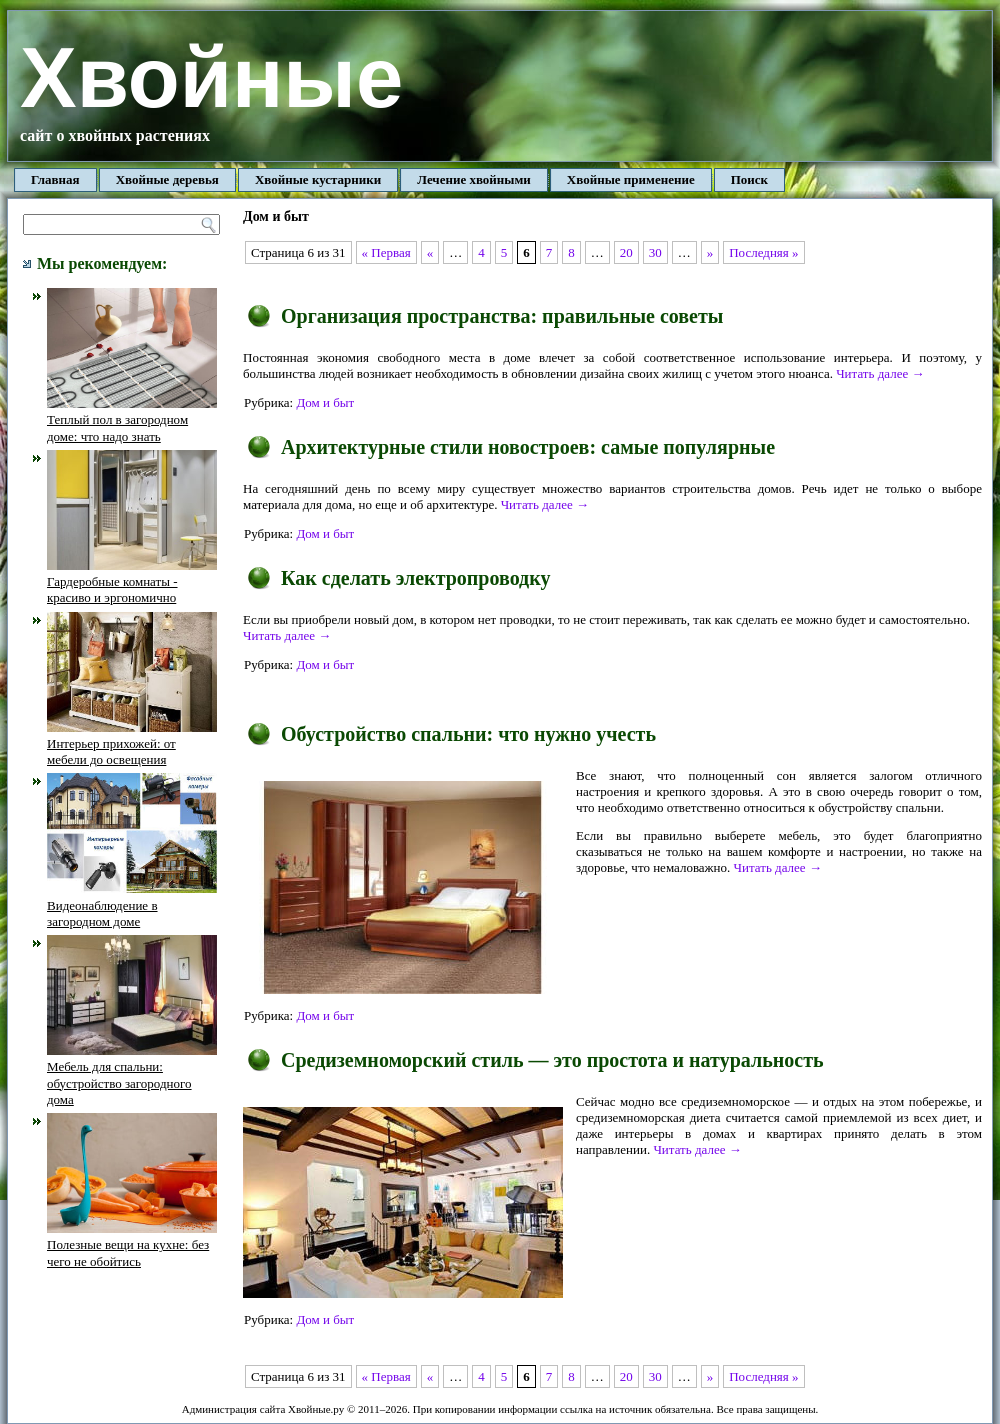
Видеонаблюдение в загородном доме (132, 905)
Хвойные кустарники (318, 179)
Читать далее (880, 373)
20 (626, 252)
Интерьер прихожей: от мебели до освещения (132, 744)
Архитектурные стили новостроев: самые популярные (528, 447)
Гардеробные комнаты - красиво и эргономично (132, 582)
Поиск (749, 179)
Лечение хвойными (474, 179)
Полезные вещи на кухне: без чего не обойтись (132, 1245)
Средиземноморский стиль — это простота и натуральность (552, 1060)
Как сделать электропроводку (415, 578)
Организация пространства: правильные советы (502, 316)
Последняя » (763, 252)
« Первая (386, 252)
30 (655, 252)
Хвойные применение (631, 179)
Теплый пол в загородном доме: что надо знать (132, 420)
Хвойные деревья (167, 179)
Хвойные (211, 77)
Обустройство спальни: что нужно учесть (468, 734)
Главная (55, 179)
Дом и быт (325, 402)
